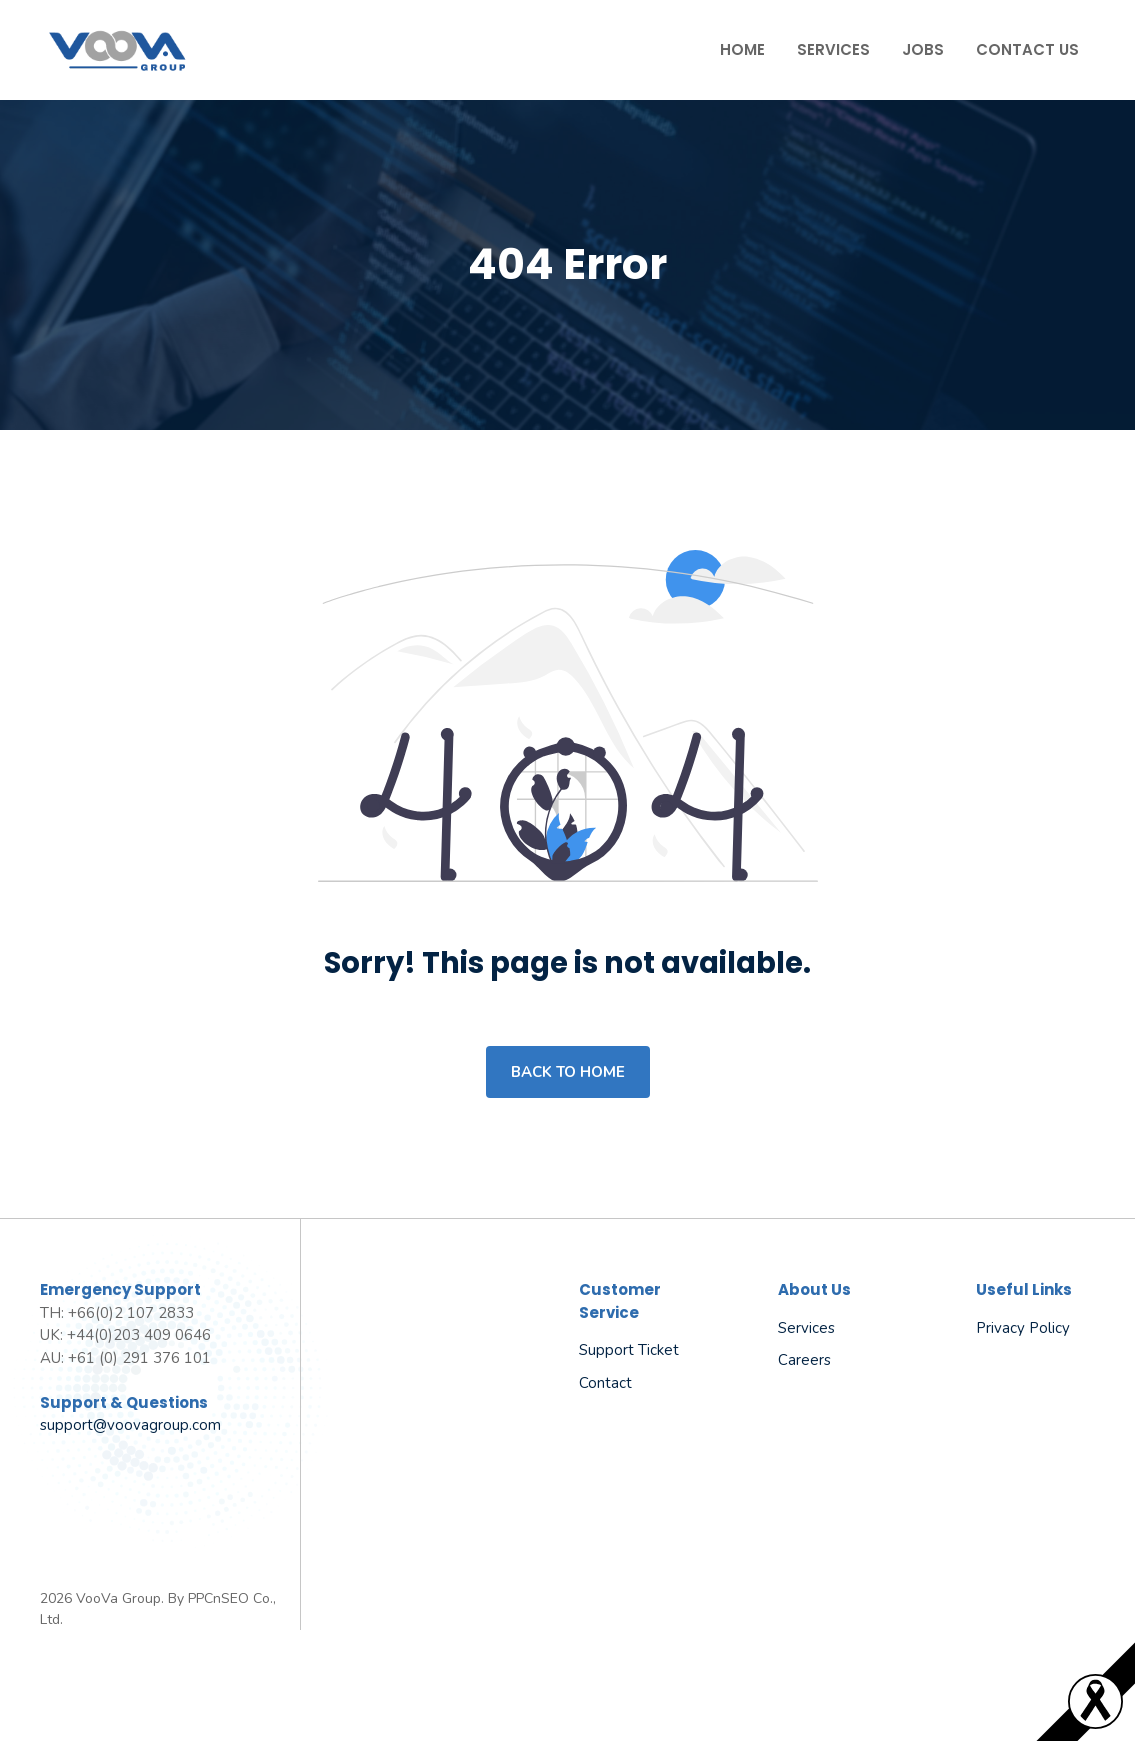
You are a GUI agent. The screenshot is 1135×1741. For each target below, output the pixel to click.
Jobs (923, 49)
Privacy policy (1023, 1328)
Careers (804, 1360)
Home (742, 49)
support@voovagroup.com (130, 1425)
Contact (605, 1383)
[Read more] (1095, 1723)
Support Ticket (629, 1350)
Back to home (568, 1072)
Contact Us (1027, 49)
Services (833, 49)
